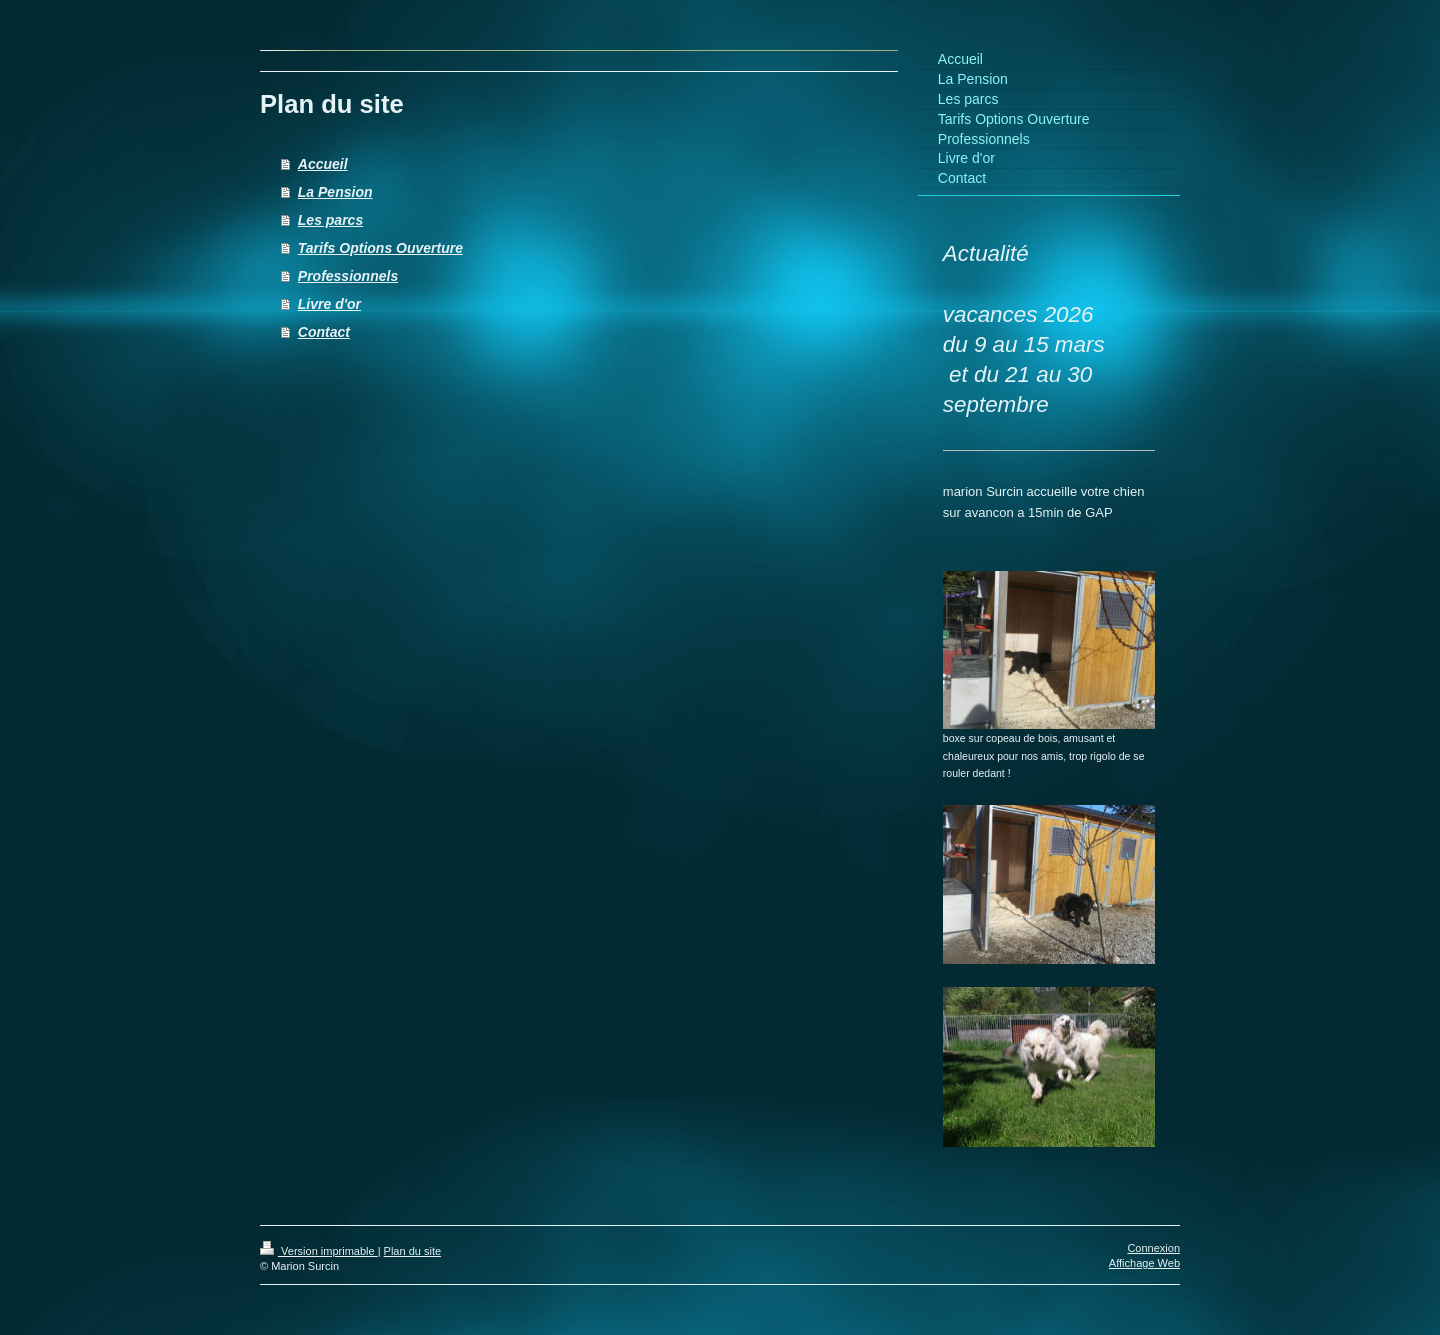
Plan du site (412, 1251)
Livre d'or (329, 304)
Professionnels (348, 276)
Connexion (1153, 1248)
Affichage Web (1144, 1263)
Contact (324, 332)
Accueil (323, 164)
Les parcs (330, 220)
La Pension (335, 192)
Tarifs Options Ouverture (380, 248)
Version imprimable (319, 1251)
